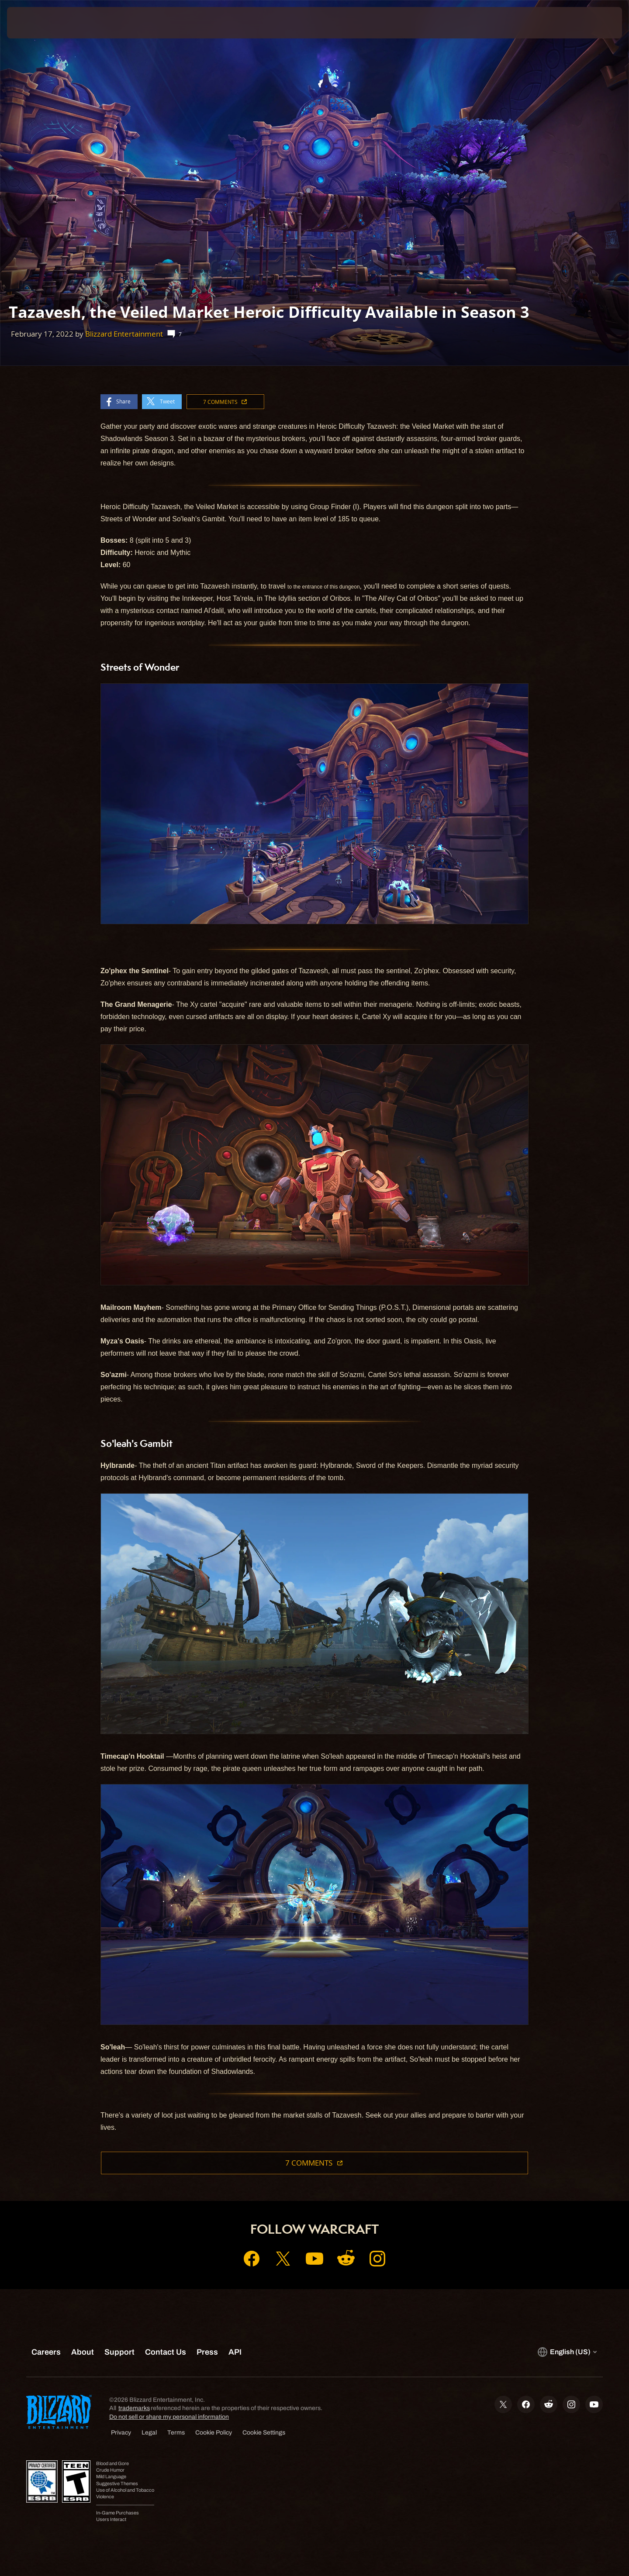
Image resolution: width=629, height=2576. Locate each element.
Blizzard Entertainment (124, 334)
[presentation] (39, 22)
